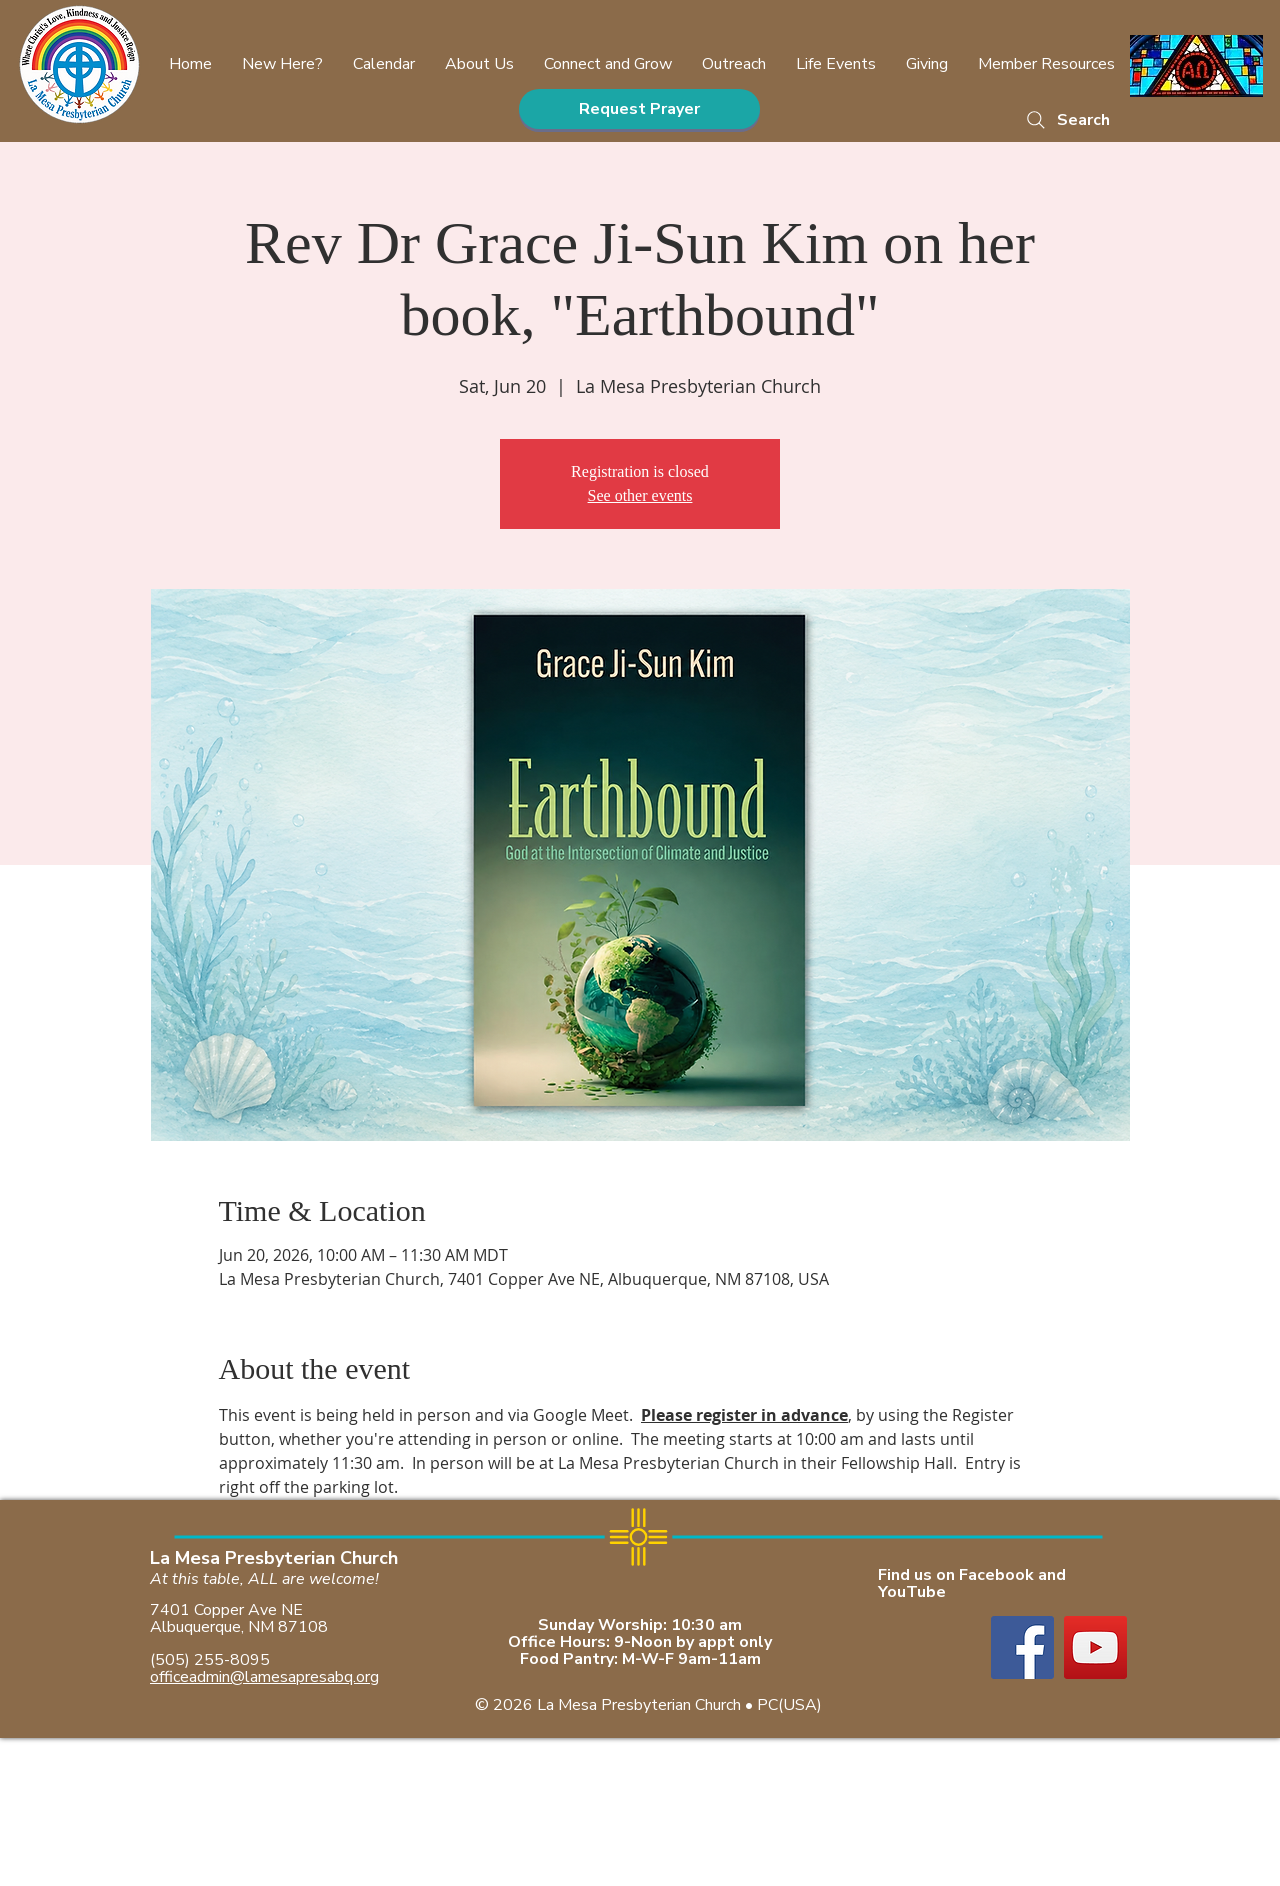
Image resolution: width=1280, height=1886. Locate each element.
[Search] (1066, 119)
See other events (640, 495)
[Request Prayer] (639, 109)
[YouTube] (1095, 1647)
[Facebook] (1022, 1647)
